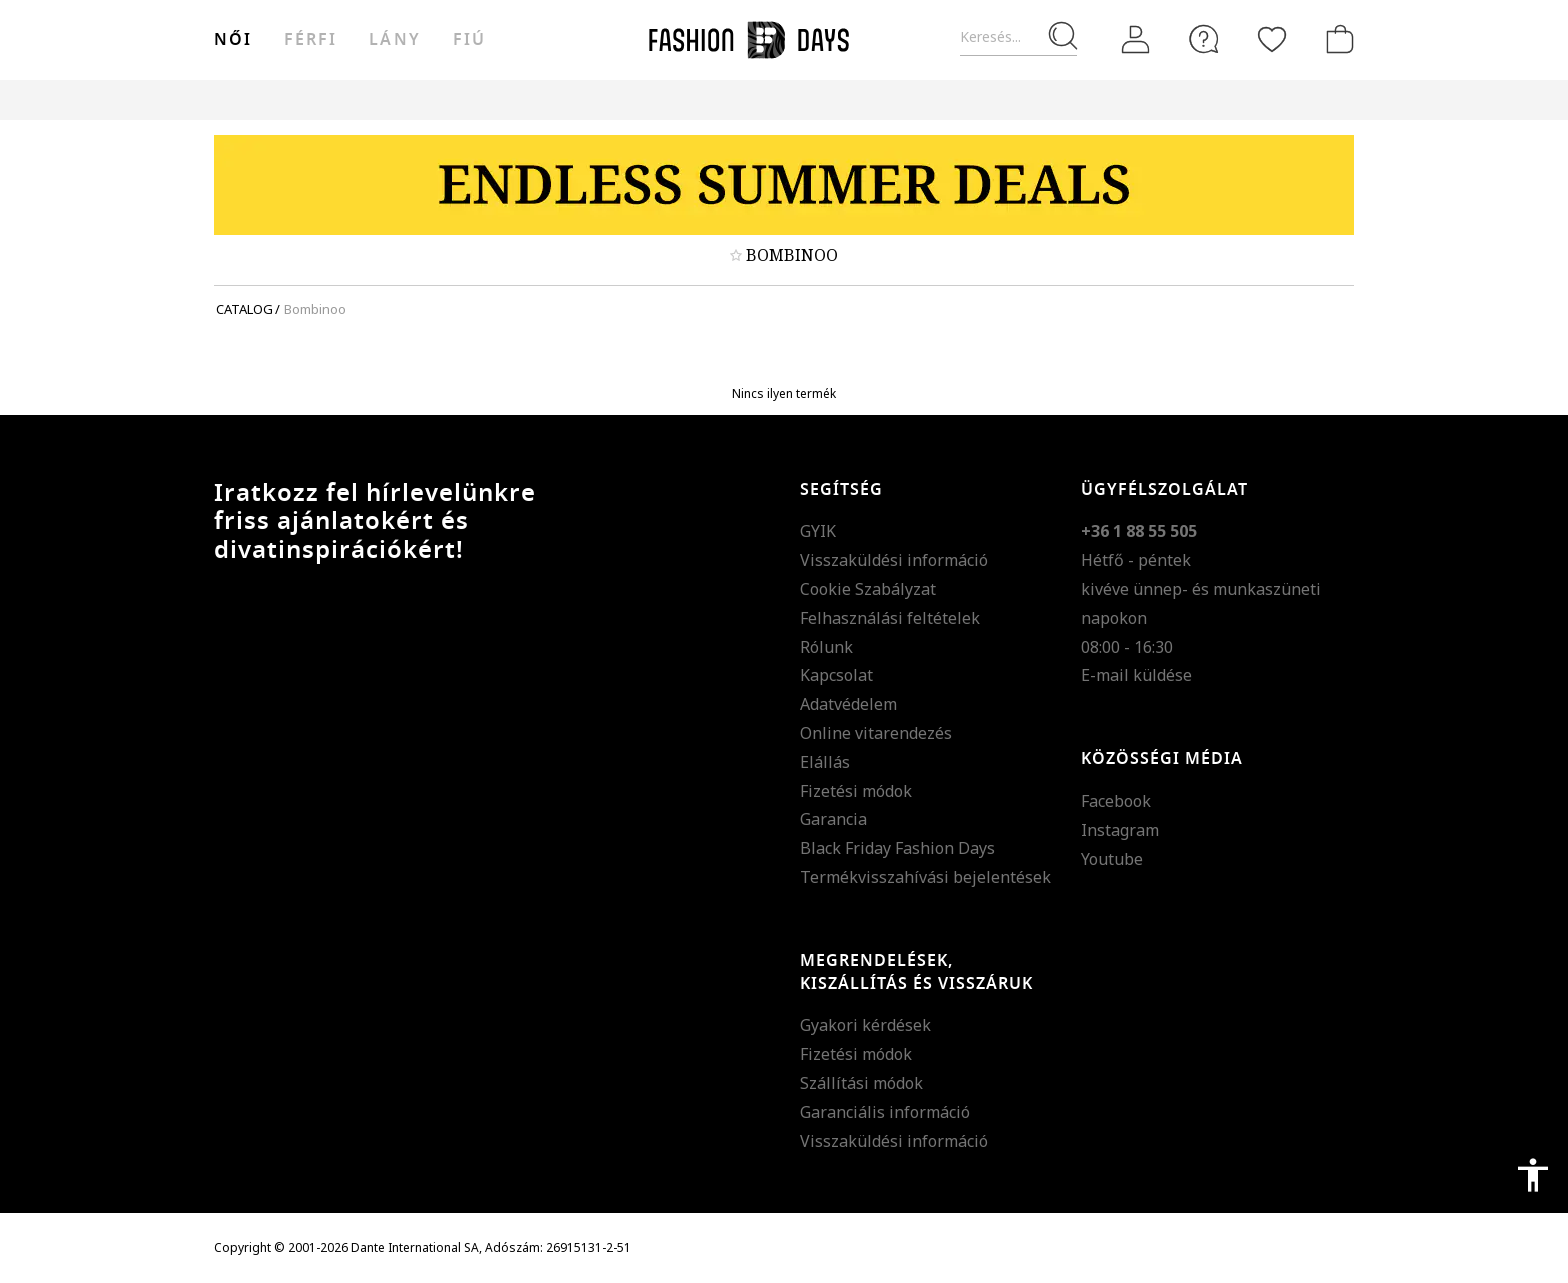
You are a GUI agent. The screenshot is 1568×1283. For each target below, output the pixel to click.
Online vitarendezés (876, 733)
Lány (394, 40)
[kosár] (1336, 39)
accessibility (1533, 1175)
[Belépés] (1136, 40)
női (233, 40)
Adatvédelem (848, 704)
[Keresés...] (1018, 37)
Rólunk (826, 647)
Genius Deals (894, 99)
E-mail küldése (1136, 675)
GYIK (818, 531)
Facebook (1116, 801)
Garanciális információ (885, 1112)
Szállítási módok (861, 1083)
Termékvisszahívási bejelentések (925, 877)
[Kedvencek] (1272, 39)
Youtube (1112, 859)
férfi (310, 40)
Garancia (833, 819)
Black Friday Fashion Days (897, 848)
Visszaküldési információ (894, 560)
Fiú (469, 40)
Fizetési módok (856, 791)
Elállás (825, 762)
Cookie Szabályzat (868, 589)
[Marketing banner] (784, 185)
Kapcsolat (836, 675)
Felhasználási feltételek (890, 618)
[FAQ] (1204, 39)
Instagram (1120, 830)
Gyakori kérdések (865, 1025)
